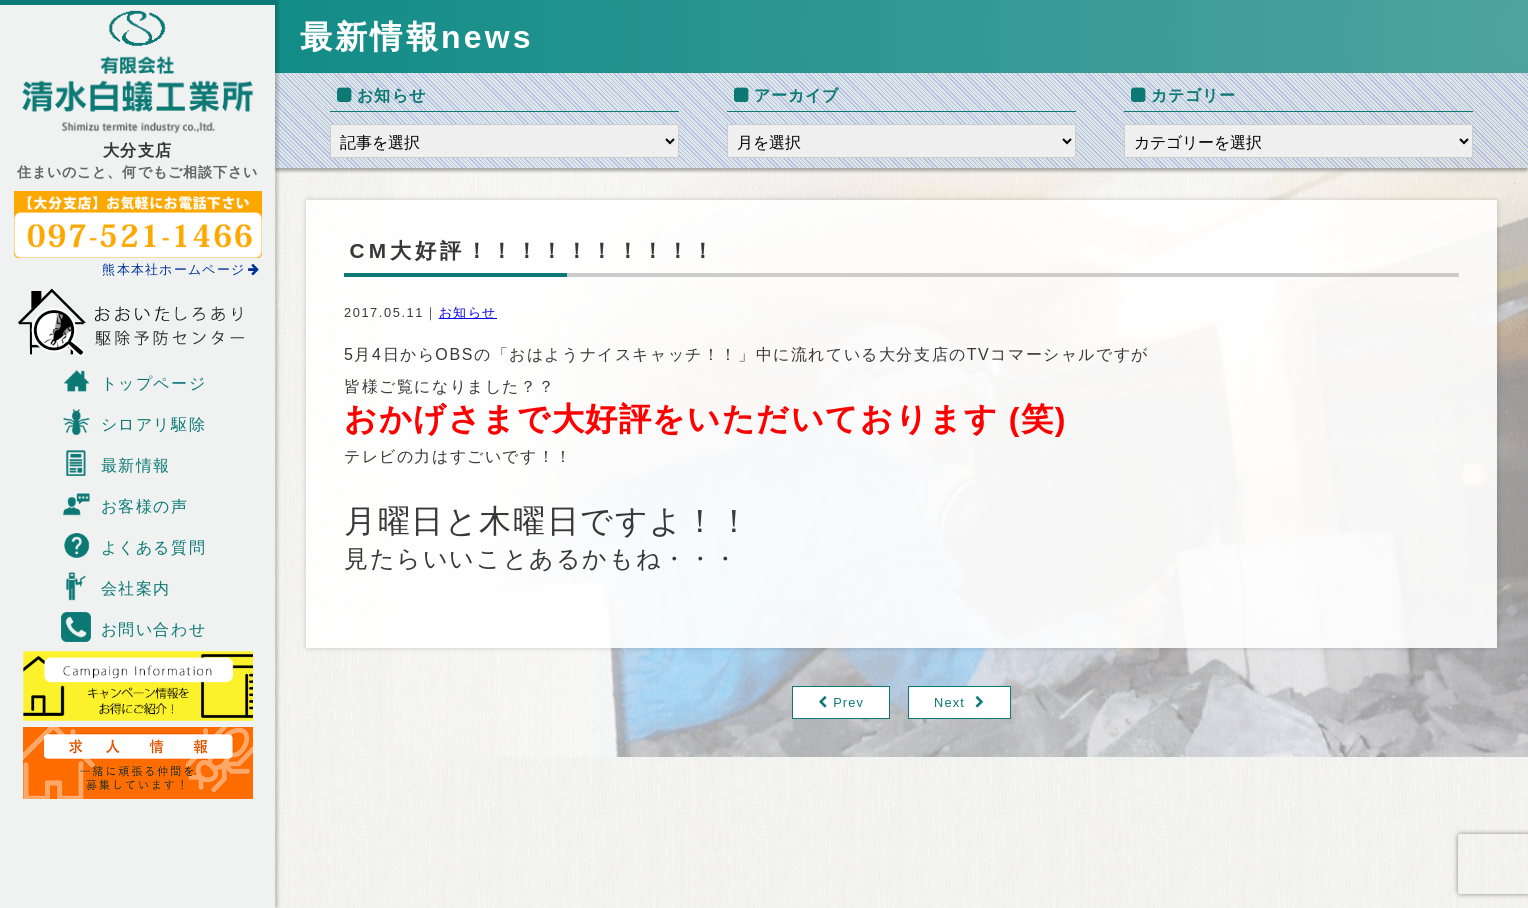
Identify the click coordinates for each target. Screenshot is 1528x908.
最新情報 (116, 463)
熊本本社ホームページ (181, 269)
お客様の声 (125, 504)
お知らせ (468, 312)
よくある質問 (134, 545)
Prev (848, 702)
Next (949, 702)
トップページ (134, 381)
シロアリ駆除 (134, 422)
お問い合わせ (134, 627)
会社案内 (116, 586)
